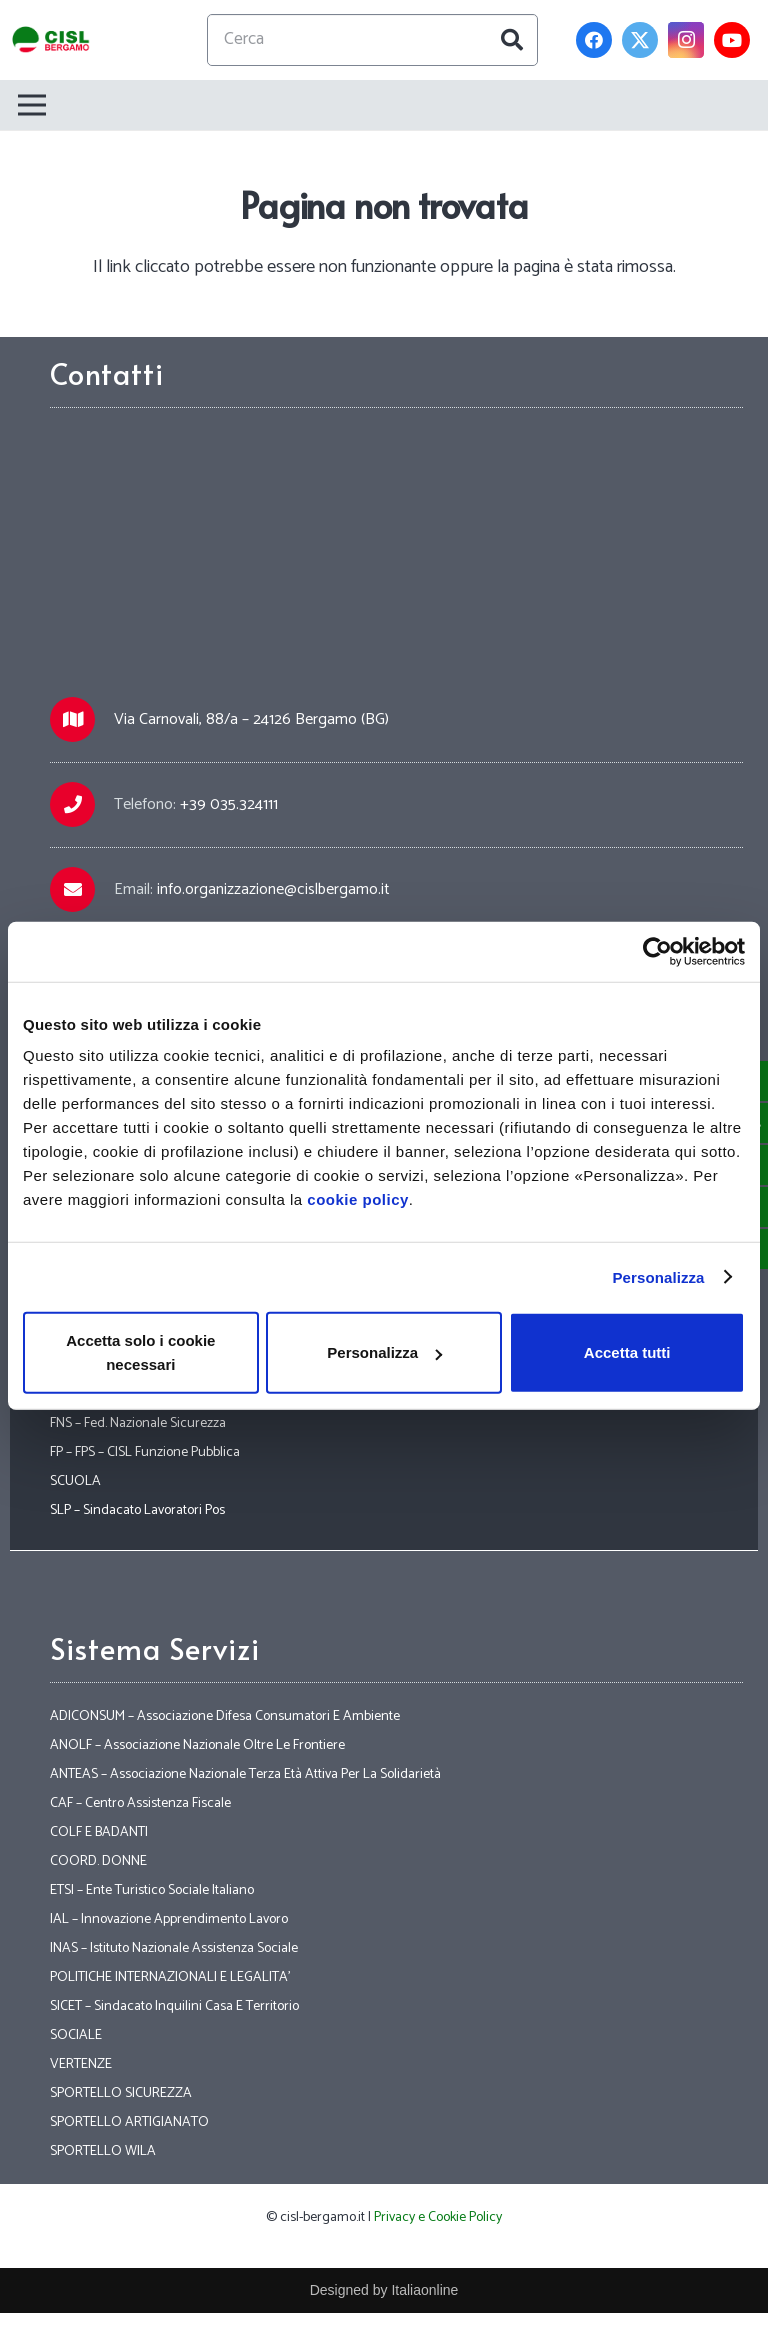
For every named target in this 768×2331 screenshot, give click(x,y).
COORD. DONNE (98, 1861)
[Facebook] (594, 40)
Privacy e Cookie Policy (438, 2217)
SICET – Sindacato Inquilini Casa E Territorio (174, 2006)
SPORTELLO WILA (103, 2151)
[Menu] (377, 105)
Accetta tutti (627, 1352)
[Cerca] (373, 40)
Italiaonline (424, 2290)
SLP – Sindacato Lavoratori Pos (137, 1510)
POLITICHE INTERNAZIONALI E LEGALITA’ (170, 1977)
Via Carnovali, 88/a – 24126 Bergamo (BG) (251, 719)
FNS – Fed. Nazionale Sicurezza (138, 1423)
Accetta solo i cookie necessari (140, 1352)
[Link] (51, 40)
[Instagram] (686, 40)
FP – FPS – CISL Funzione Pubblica (145, 1452)
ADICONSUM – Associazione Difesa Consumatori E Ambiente (225, 1716)
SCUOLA (75, 1481)
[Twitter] (640, 40)
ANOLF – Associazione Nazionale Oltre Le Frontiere (197, 1745)
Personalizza (658, 1276)
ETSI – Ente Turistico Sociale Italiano (152, 1890)
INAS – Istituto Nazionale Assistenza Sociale (174, 1948)
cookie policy (358, 1199)
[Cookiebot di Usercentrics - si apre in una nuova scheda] (657, 951)
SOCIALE (76, 2035)
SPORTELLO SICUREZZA (121, 2093)
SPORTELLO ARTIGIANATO (129, 2122)
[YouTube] (732, 40)
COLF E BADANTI (99, 1832)
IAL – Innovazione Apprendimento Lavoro (169, 1919)
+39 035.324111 (229, 804)
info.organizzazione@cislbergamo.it (273, 889)
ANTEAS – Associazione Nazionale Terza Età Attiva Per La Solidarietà (245, 1774)
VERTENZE (81, 2064)
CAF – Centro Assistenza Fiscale (140, 1803)
